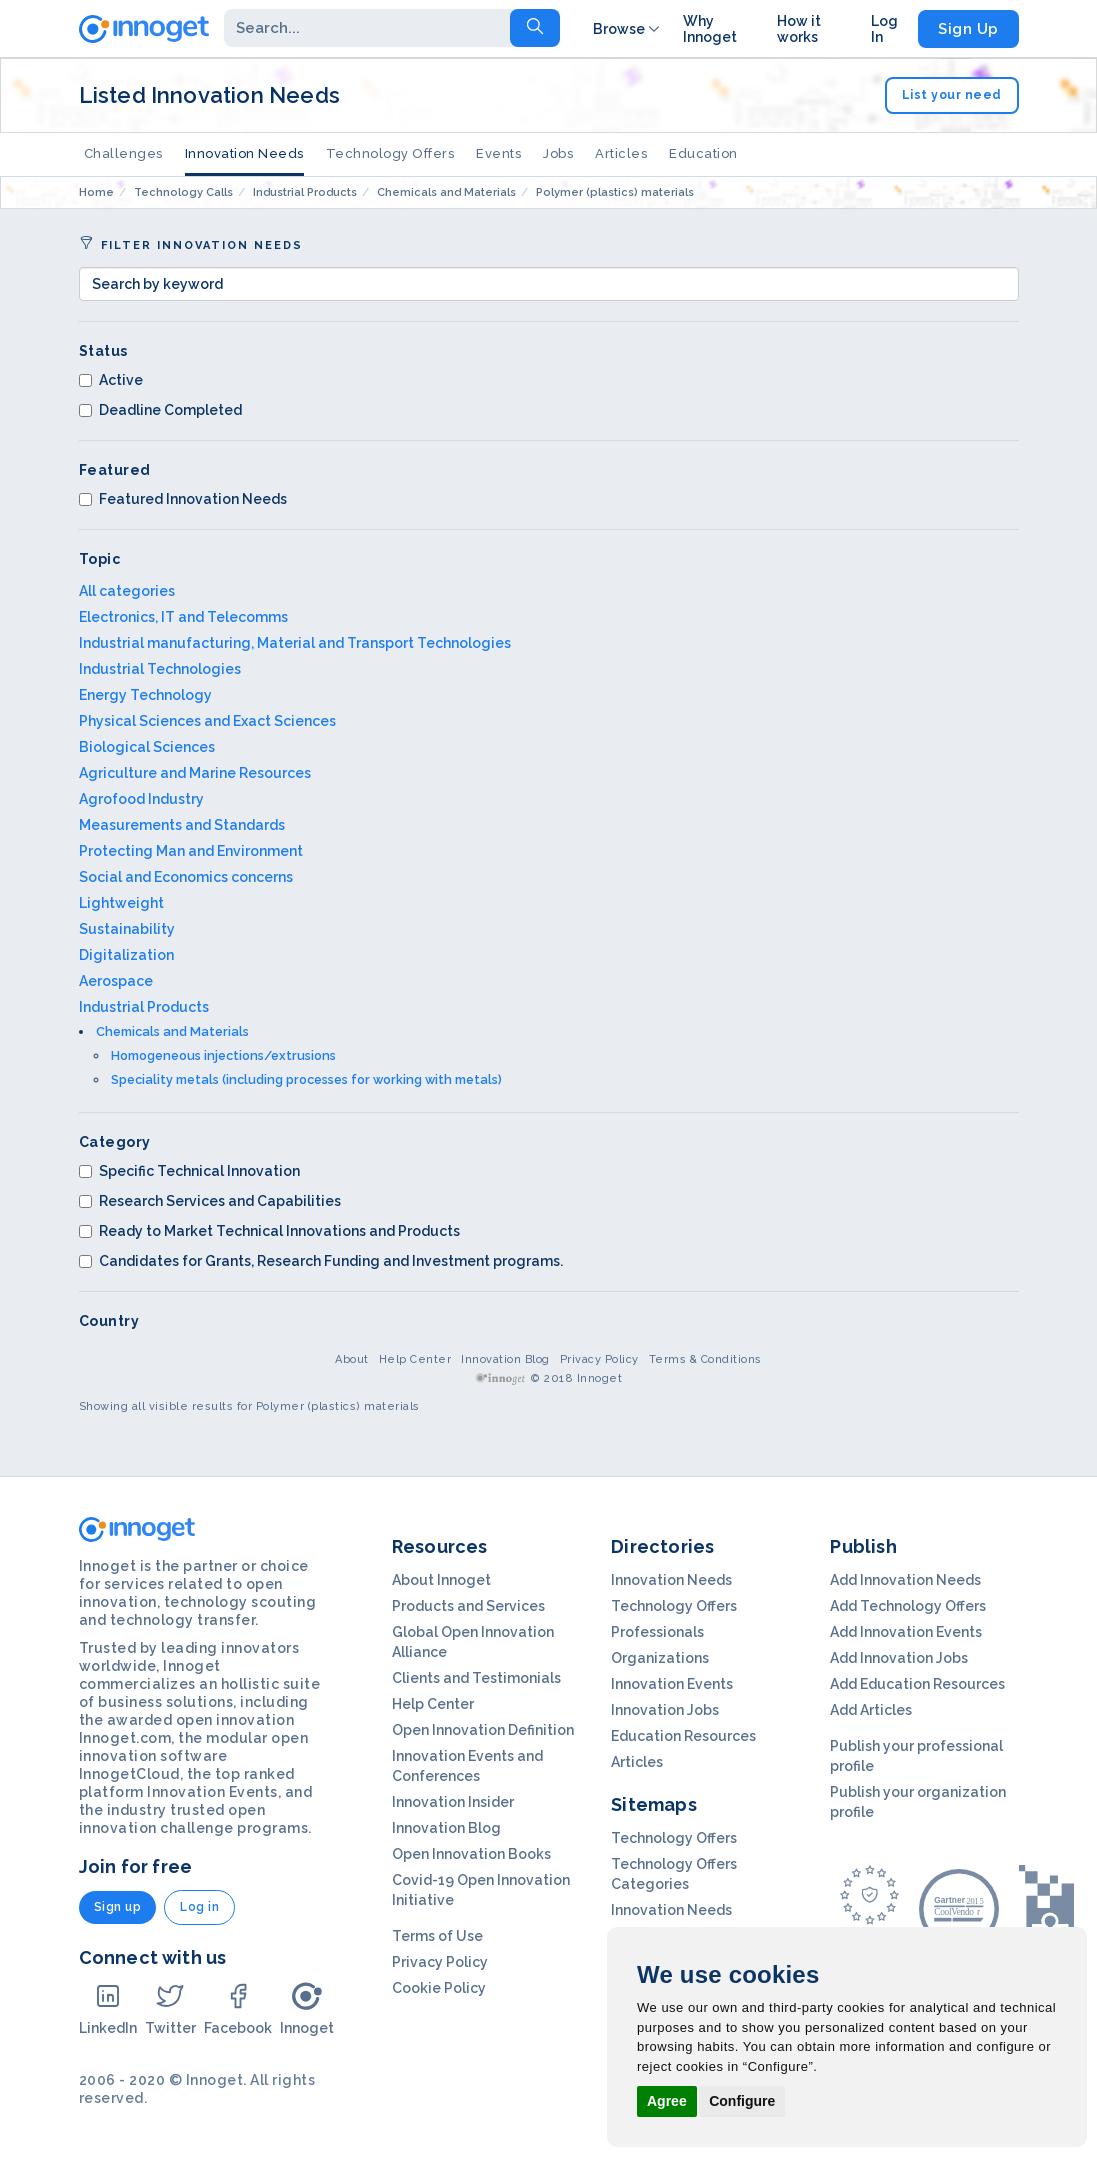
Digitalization (126, 955)
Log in (199, 1907)
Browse (628, 29)
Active (111, 380)
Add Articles (871, 1710)
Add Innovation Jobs (899, 1658)
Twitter (170, 2008)
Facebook (238, 2008)
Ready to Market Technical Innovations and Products (269, 1231)
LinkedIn (108, 2008)
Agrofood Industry (141, 799)
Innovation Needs (244, 153)
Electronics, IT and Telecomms (183, 617)
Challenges (123, 153)
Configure (742, 2101)
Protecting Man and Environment (191, 851)
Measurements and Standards (182, 825)
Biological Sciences (147, 747)
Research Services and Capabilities (210, 1201)
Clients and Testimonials (476, 1678)
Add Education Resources (917, 1684)
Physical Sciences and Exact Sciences (207, 721)
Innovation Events (672, 1684)
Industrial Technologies (160, 669)
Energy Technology (145, 695)
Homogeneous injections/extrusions (223, 1055)
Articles (621, 153)
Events (498, 153)
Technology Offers (390, 153)
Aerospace (116, 981)
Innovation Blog (505, 1359)
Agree (667, 2101)
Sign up (118, 1907)
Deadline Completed (160, 410)
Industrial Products (144, 1007)
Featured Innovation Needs (183, 499)
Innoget (307, 2008)
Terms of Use (437, 1936)
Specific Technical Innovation (189, 1171)
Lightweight (121, 903)
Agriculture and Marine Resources (195, 773)
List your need (952, 95)
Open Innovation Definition (483, 1730)
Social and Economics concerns (186, 877)
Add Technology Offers (908, 1606)
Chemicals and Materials (172, 1031)
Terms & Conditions (705, 1359)
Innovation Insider (453, 1802)
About (352, 1359)
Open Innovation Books (471, 1854)
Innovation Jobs (665, 1710)
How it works (799, 29)
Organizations (660, 1658)
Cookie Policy (439, 1988)
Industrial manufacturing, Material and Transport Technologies (295, 643)
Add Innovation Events (906, 1632)
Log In (884, 29)
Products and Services (468, 1606)
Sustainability (127, 929)
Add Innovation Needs (905, 1580)
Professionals (657, 1632)
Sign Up (968, 29)
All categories (127, 591)
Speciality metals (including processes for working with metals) (306, 1079)
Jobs (558, 153)
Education (703, 153)
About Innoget (441, 1580)
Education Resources (683, 1736)
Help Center (415, 1359)
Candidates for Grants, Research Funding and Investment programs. (321, 1261)
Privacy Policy (599, 1359)
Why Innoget (710, 29)
